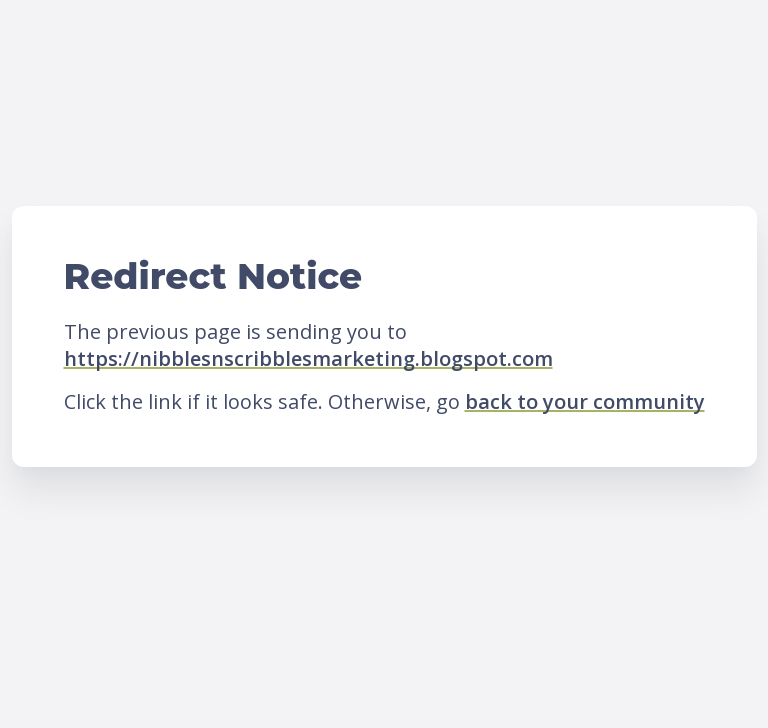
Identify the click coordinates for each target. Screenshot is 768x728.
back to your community (585, 401)
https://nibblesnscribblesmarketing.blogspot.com (308, 358)
